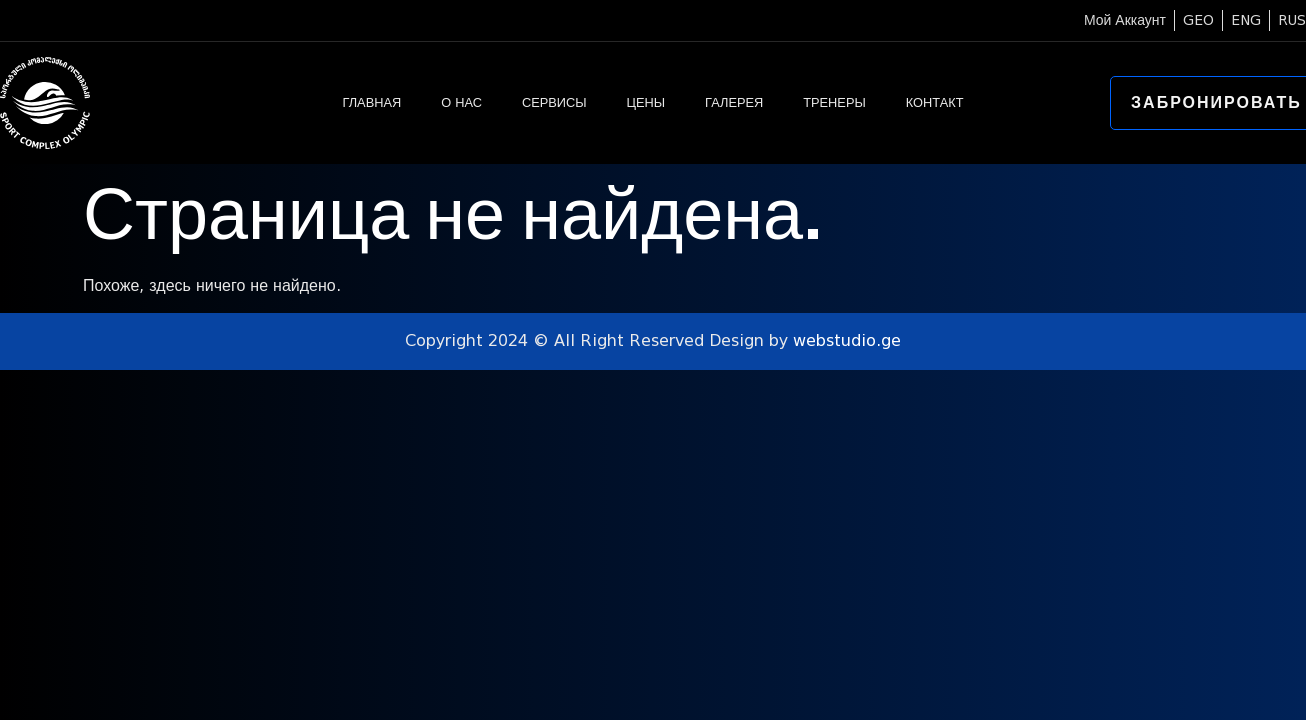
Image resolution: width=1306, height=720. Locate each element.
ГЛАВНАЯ (371, 102)
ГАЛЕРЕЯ (734, 102)
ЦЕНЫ (646, 102)
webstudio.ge (847, 340)
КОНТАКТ (935, 102)
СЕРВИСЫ (554, 102)
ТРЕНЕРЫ (834, 102)
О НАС (461, 102)
